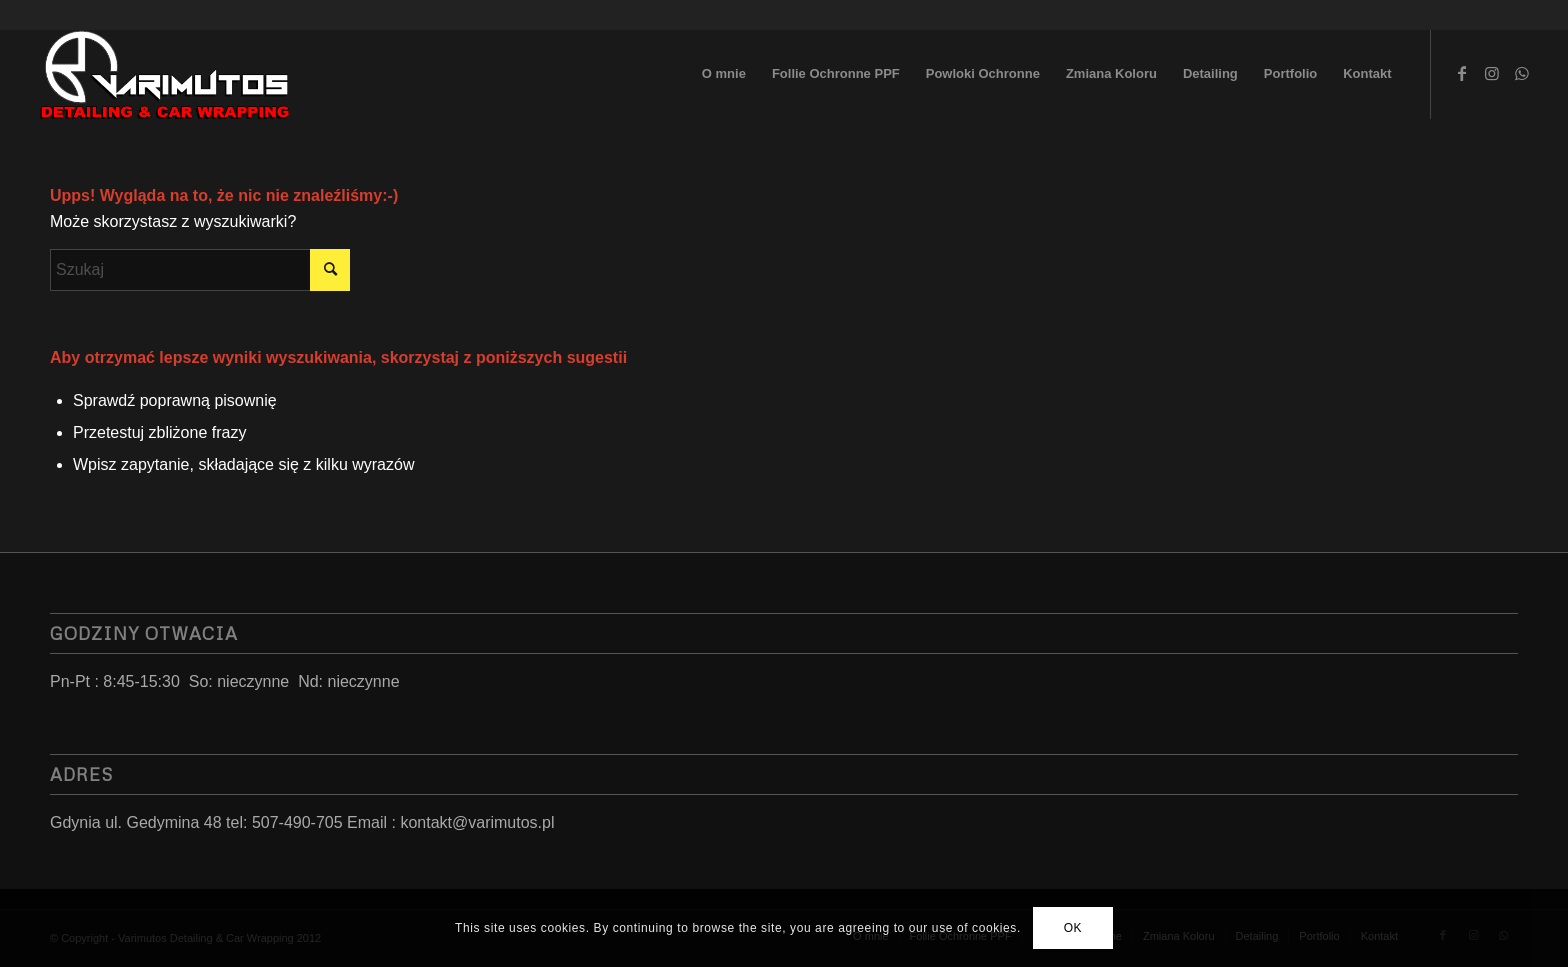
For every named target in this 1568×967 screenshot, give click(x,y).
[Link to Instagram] (1492, 73)
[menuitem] (724, 74)
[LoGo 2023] (166, 74)
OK (1073, 928)
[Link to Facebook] (1462, 73)
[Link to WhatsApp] (1522, 73)
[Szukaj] (200, 270)
